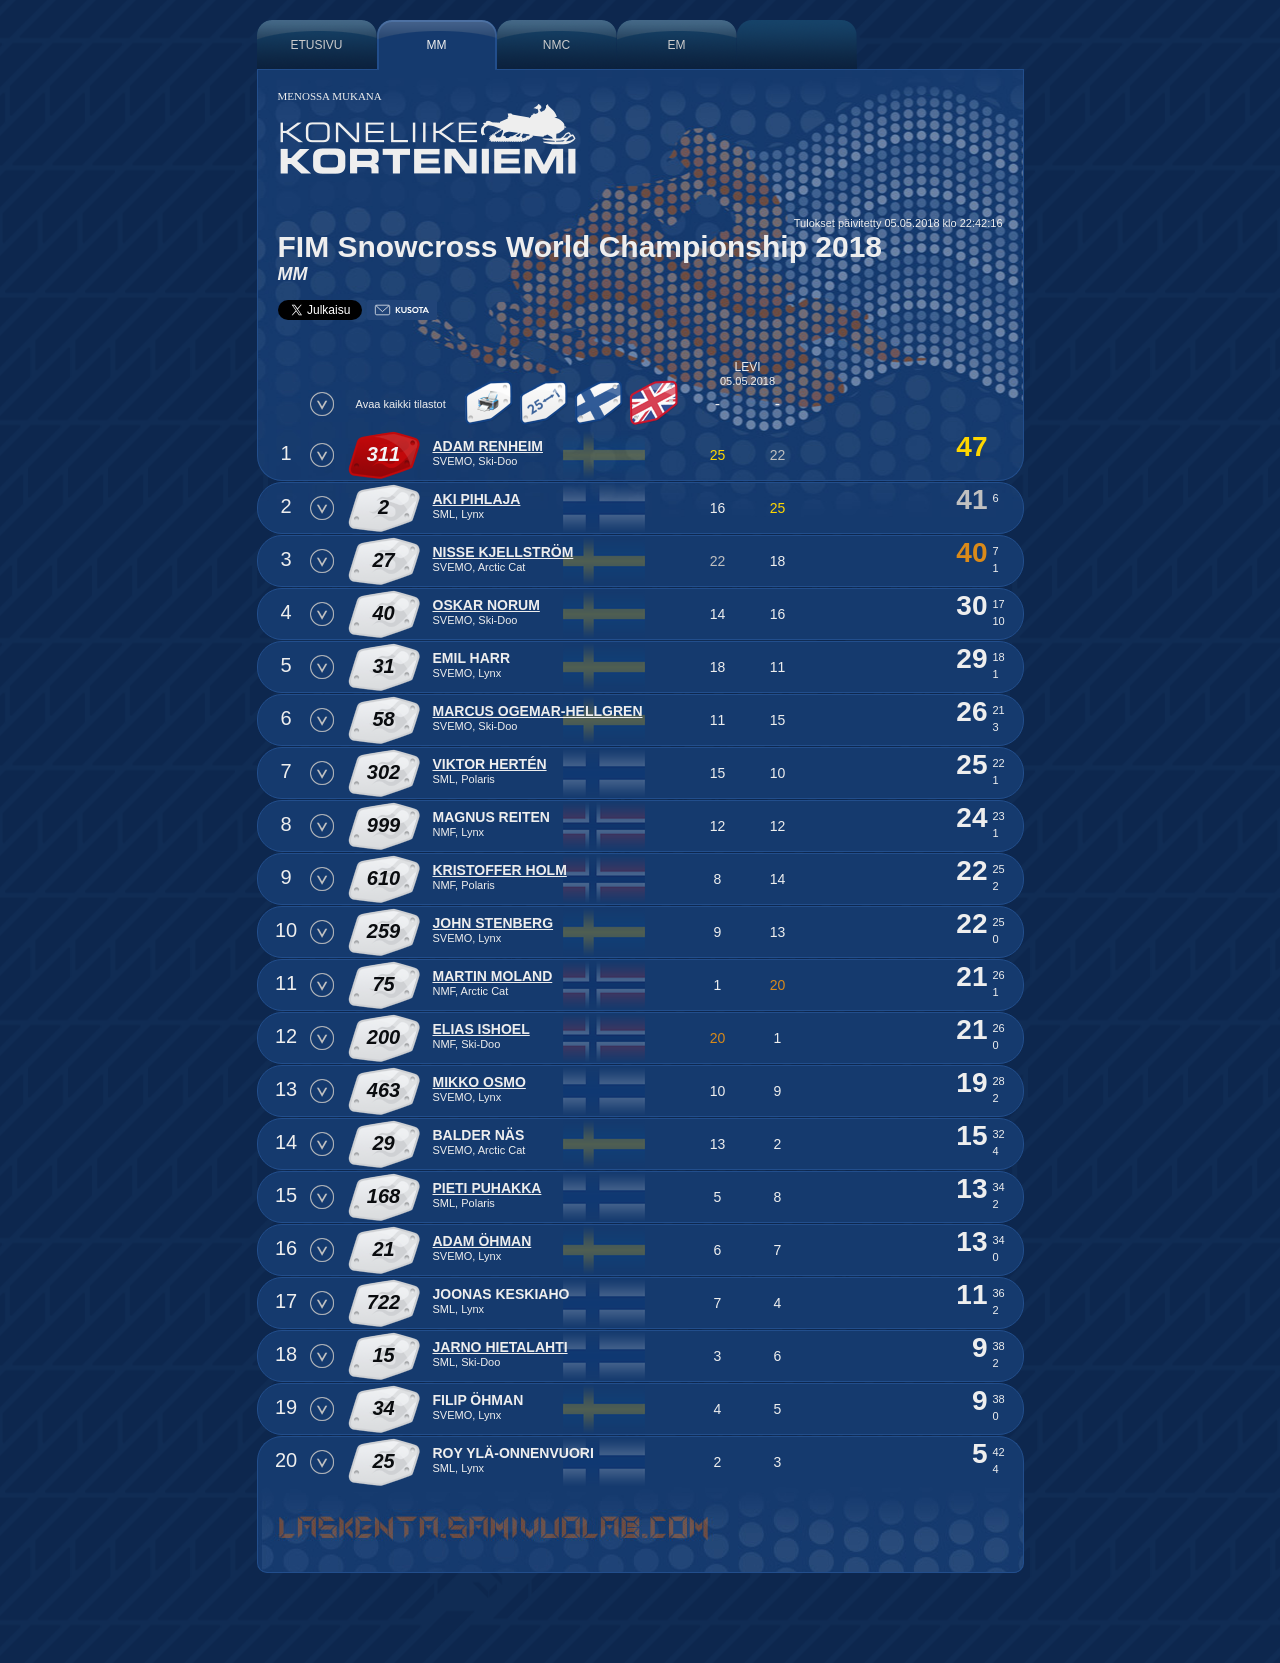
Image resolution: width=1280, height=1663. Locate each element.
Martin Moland (493, 976)
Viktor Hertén (490, 764)
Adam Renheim (488, 446)
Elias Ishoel (481, 1029)
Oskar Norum (486, 605)
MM (437, 45)
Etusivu (316, 45)
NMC (556, 45)
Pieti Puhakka (487, 1188)
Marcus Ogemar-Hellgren (538, 711)
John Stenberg (493, 923)
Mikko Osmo (479, 1082)
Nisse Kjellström (503, 552)
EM (677, 45)
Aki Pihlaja (477, 499)
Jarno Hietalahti (500, 1347)
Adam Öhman (482, 1241)
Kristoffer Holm (500, 870)
